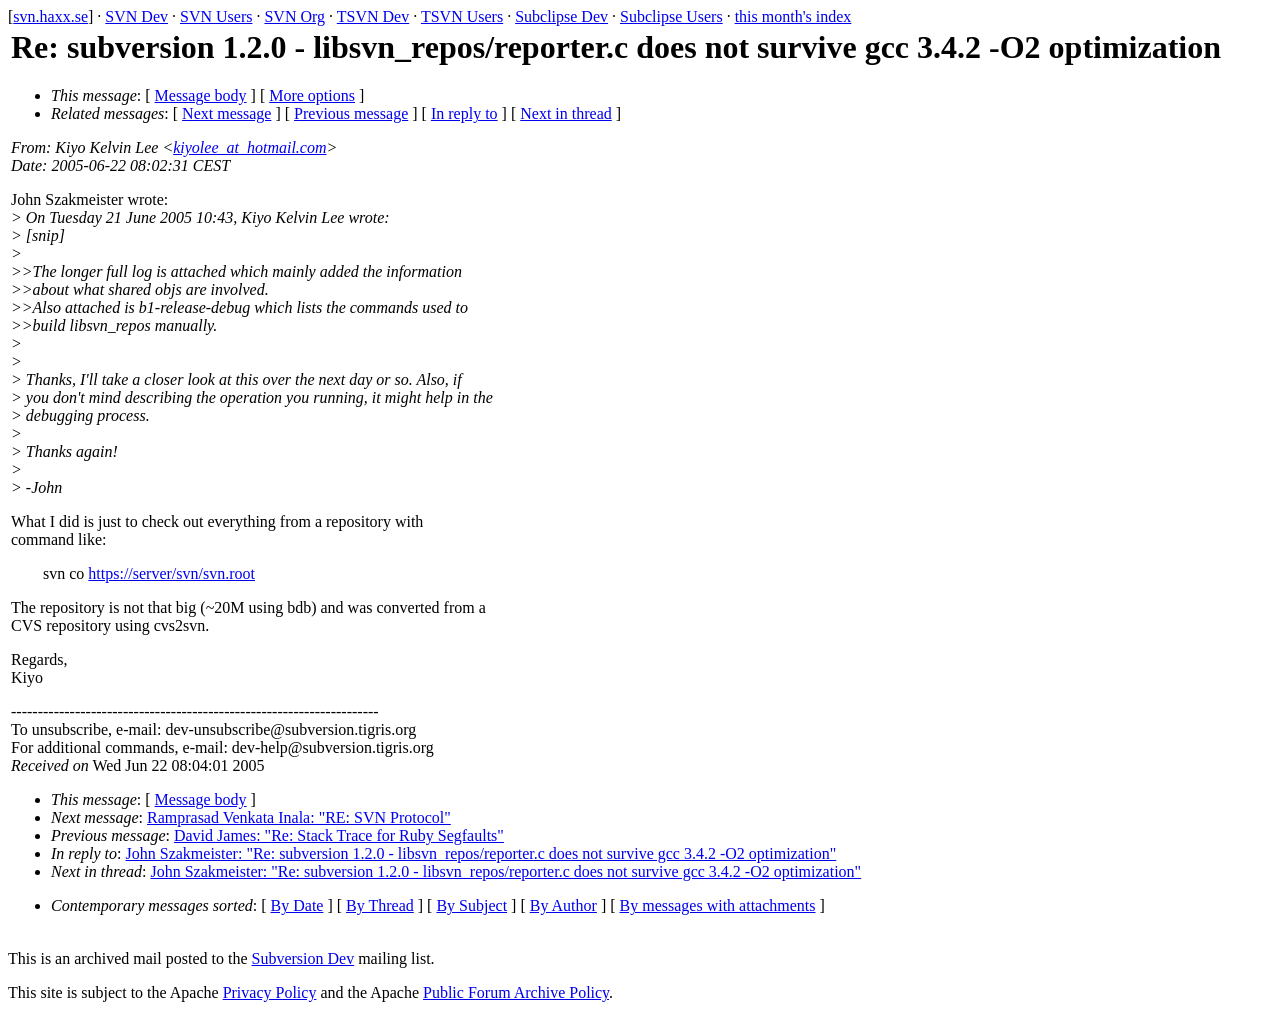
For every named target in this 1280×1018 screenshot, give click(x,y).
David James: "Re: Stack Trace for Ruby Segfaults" (339, 835)
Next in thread (566, 113)
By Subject (471, 905)
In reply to (464, 113)
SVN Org (294, 16)
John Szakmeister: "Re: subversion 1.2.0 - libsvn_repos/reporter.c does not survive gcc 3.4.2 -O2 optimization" (481, 853)
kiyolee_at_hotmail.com (249, 147)
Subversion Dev (303, 958)
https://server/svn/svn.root (171, 573)
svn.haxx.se (50, 16)
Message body (201, 95)
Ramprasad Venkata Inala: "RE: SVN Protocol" (299, 817)
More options (312, 95)
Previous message (351, 113)
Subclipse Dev (561, 16)
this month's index (793, 16)
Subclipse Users (671, 16)
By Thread (380, 905)
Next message (226, 113)
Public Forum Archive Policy (516, 992)
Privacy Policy (270, 992)
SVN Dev (136, 16)
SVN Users (216, 16)
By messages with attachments (718, 905)
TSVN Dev (373, 16)
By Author (563, 905)
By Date (297, 905)
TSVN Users (462, 16)
